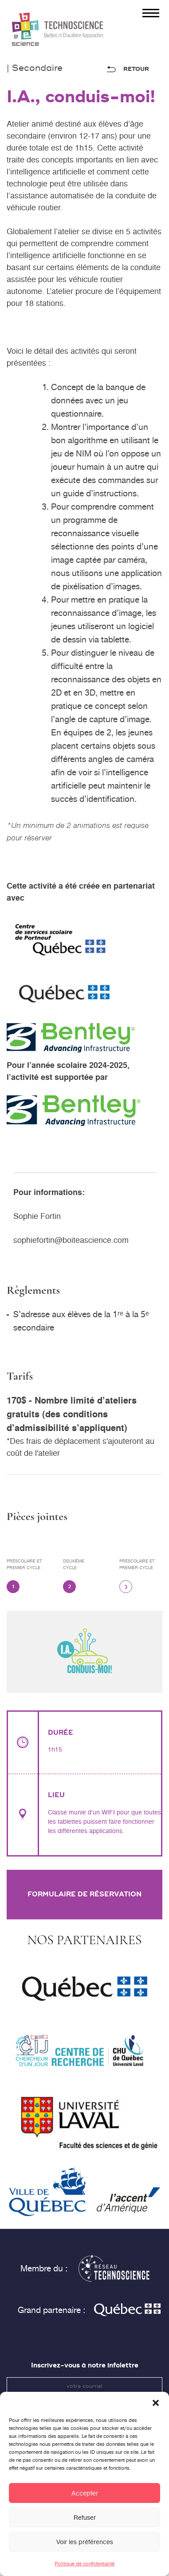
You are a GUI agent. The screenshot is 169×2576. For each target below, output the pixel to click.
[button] (155, 2410)
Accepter (84, 2500)
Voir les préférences (84, 2549)
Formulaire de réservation (84, 1894)
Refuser (85, 2525)
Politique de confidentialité (84, 2571)
